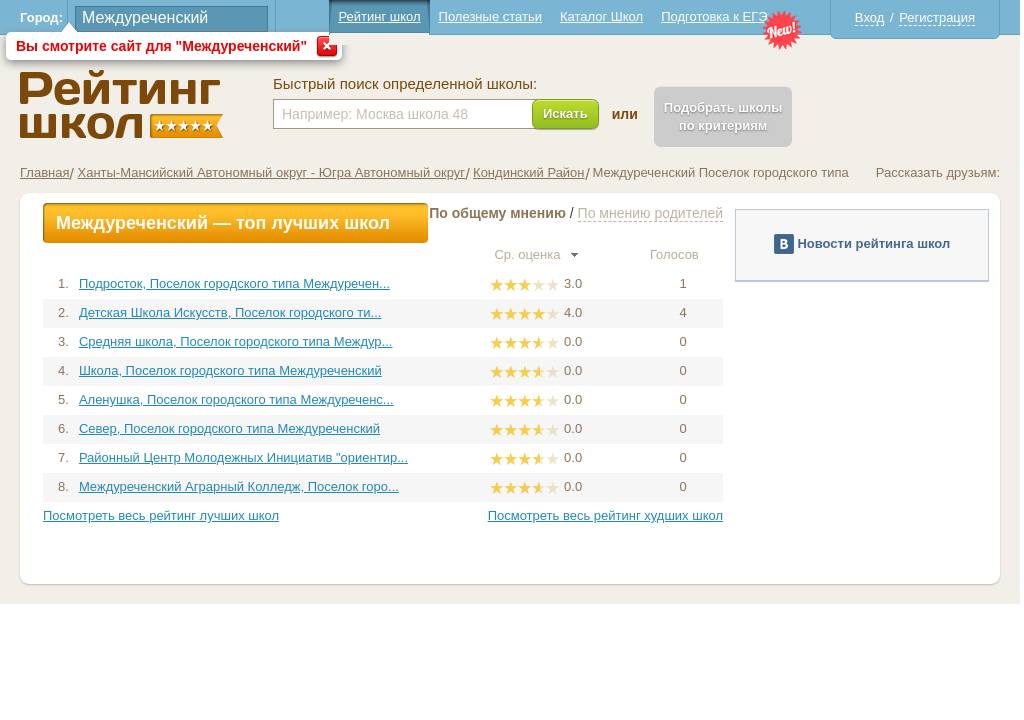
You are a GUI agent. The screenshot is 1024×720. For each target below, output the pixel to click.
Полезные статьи (490, 16)
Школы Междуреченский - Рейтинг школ (121, 104)
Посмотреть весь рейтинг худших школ (605, 515)
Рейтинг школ (379, 16)
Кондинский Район (528, 172)
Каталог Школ (601, 16)
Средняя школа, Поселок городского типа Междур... (236, 341)
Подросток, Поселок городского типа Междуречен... (234, 283)
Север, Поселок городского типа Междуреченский (229, 428)
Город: (41, 17)
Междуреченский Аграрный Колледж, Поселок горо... (239, 486)
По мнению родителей (650, 213)
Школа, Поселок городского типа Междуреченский (230, 370)
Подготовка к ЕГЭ (714, 16)
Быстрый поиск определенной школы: (405, 84)
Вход (869, 17)
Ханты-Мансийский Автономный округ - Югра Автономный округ (271, 172)
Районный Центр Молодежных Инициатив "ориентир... (243, 457)
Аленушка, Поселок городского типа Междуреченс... (236, 399)
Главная (44, 172)
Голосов (683, 254)
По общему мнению (497, 213)
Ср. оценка (536, 254)
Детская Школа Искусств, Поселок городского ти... (230, 312)
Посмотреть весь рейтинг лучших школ (161, 515)
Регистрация (937, 17)
